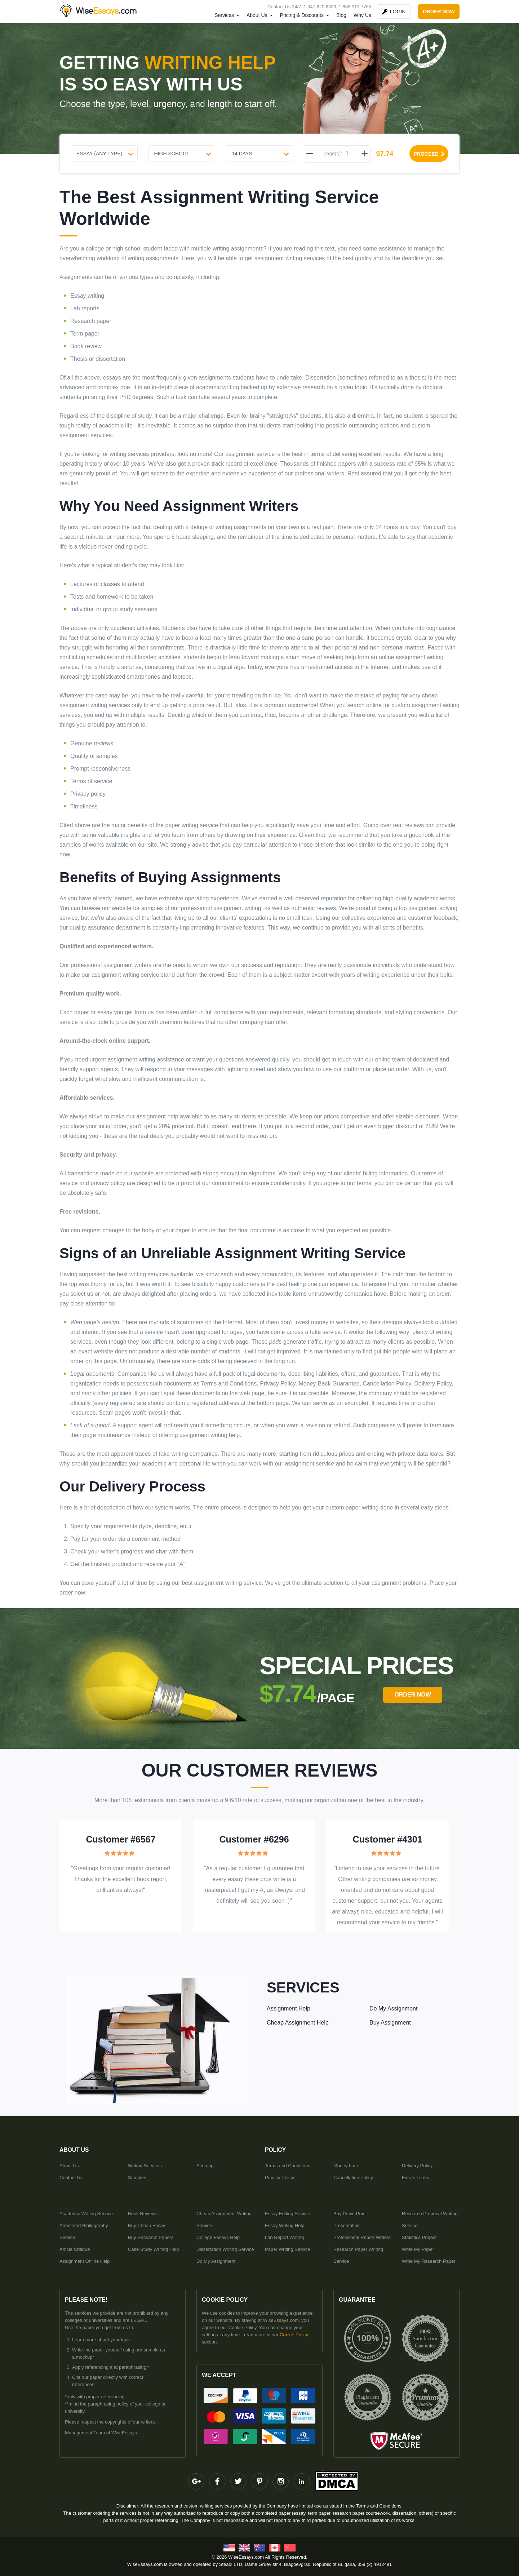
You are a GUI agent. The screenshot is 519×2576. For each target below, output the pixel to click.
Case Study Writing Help (153, 2249)
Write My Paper (418, 2249)
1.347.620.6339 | (320, 6)
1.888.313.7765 (355, 6)
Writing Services (145, 2165)
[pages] (347, 153)
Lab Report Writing (284, 2237)
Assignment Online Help (84, 2261)
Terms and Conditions (287, 2165)
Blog (341, 15)
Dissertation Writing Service (225, 2249)
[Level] (182, 153)
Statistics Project (419, 2237)
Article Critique (74, 2249)
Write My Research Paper (429, 2261)
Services (224, 15)
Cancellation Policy (353, 2177)
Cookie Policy (294, 2334)
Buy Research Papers (150, 2237)
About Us (257, 15)
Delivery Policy (417, 2165)
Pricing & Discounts (302, 15)
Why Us (362, 15)
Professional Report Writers (362, 2237)
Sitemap (205, 2165)
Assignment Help (288, 2008)
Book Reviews (143, 2213)
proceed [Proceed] (429, 154)
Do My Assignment (393, 2008)
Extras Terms (415, 2177)
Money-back (346, 2165)
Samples (137, 2177)
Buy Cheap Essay (146, 2225)
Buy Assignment (390, 2022)
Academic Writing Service (86, 2213)
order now (439, 11)
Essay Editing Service (287, 2213)
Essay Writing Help (285, 2225)
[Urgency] (259, 153)
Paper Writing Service (287, 2249)
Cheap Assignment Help (298, 2022)
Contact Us (71, 2177)
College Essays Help (218, 2237)
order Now (412, 1695)
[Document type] (104, 153)
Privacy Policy (279, 2177)
